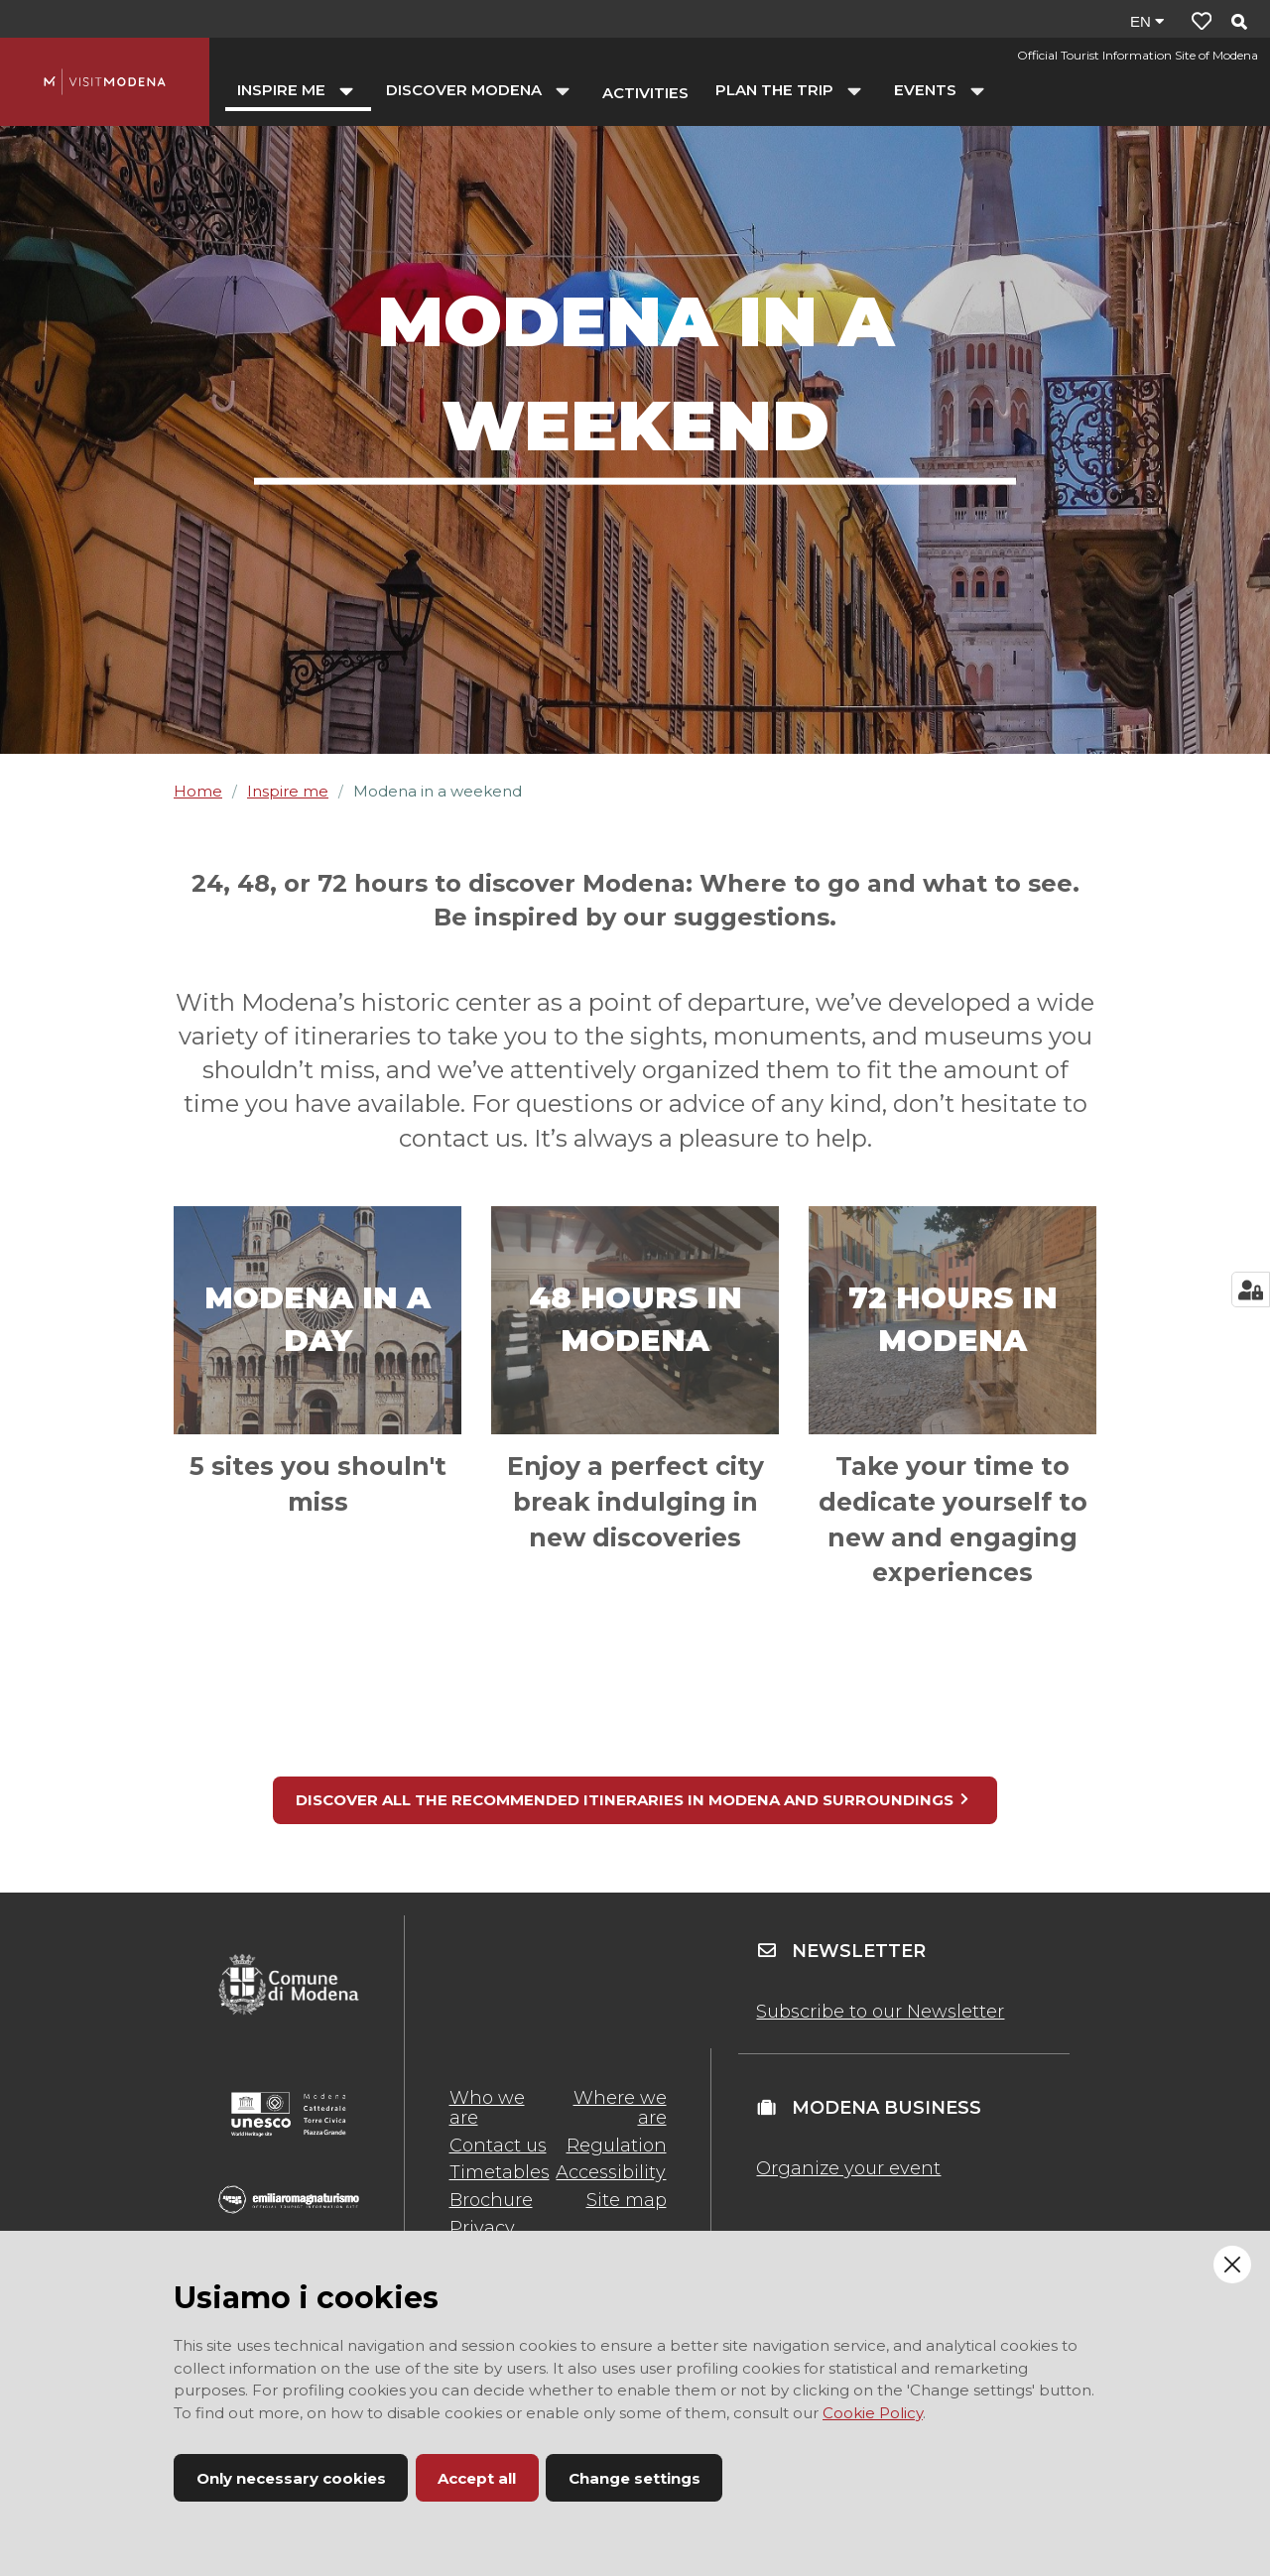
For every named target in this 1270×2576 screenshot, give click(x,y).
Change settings (634, 2478)
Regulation (617, 2145)
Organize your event (848, 2168)
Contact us (498, 2145)
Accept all (477, 2478)
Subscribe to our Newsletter (880, 2012)
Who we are (487, 2108)
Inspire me (287, 791)
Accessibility (611, 2172)
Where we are (620, 2108)
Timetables (499, 2172)
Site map (626, 2200)
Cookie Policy (873, 2412)
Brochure (491, 2200)
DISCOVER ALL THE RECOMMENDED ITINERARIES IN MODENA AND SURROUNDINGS (632, 1799)
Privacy (482, 2228)
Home (198, 791)
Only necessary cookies (291, 2478)
